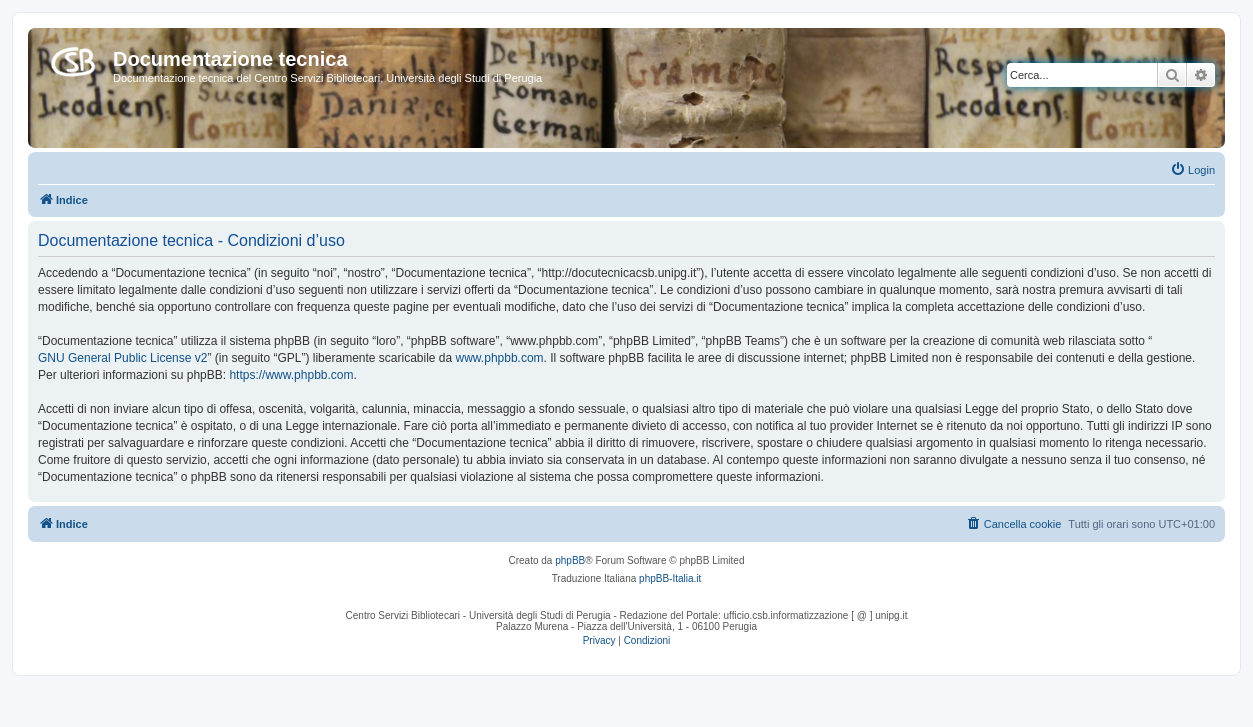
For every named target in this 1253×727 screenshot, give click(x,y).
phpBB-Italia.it (670, 578)
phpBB (570, 560)
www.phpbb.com (500, 358)
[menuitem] (1192, 170)
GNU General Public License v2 (122, 358)
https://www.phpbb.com (291, 375)
